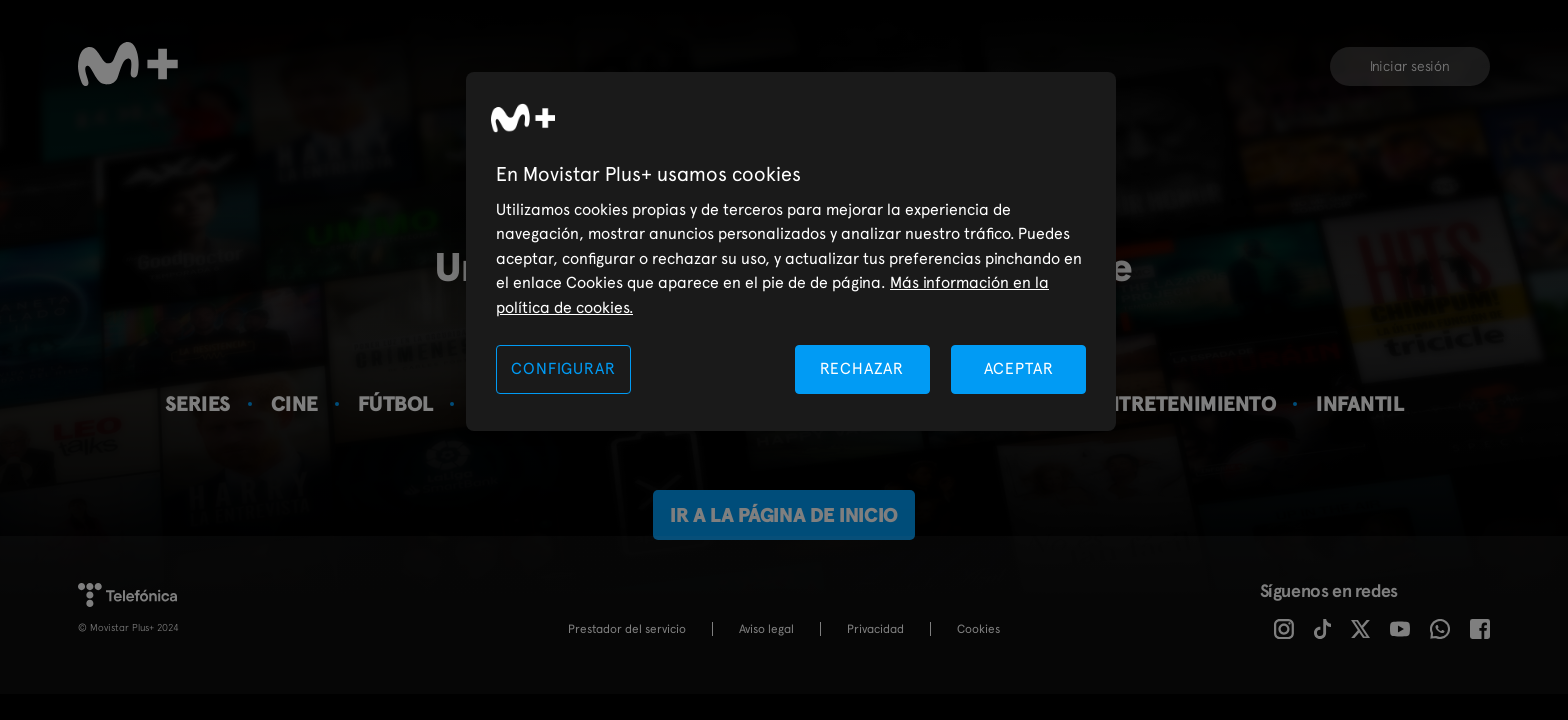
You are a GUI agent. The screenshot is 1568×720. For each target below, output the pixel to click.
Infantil (1359, 403)
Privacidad (875, 629)
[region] (791, 251)
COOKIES (978, 629)
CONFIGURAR (563, 368)
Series (198, 403)
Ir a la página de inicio (783, 515)
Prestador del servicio (627, 629)
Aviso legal (766, 629)
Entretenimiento (1184, 403)
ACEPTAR (1019, 368)
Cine (294, 403)
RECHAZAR (862, 368)
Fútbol (395, 403)
